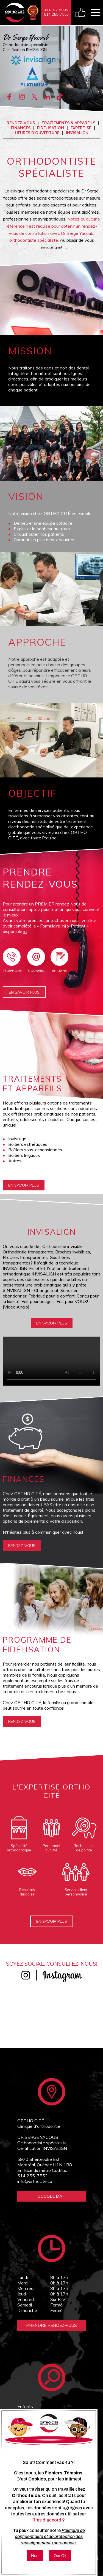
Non (35, 2555)
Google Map (51, 2196)
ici (25, 931)
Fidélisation (50, 127)
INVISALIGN (77, 132)
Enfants (25, 2406)
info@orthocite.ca (34, 2181)
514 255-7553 (32, 2175)
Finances (20, 127)
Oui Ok (60, 2555)
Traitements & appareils (68, 122)
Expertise (81, 127)
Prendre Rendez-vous (51, 2325)
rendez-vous (21, 1545)
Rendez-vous (21, 122)
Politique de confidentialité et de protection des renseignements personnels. (50, 2536)
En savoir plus (24, 992)
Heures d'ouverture (37, 132)
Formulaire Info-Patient (62, 926)
